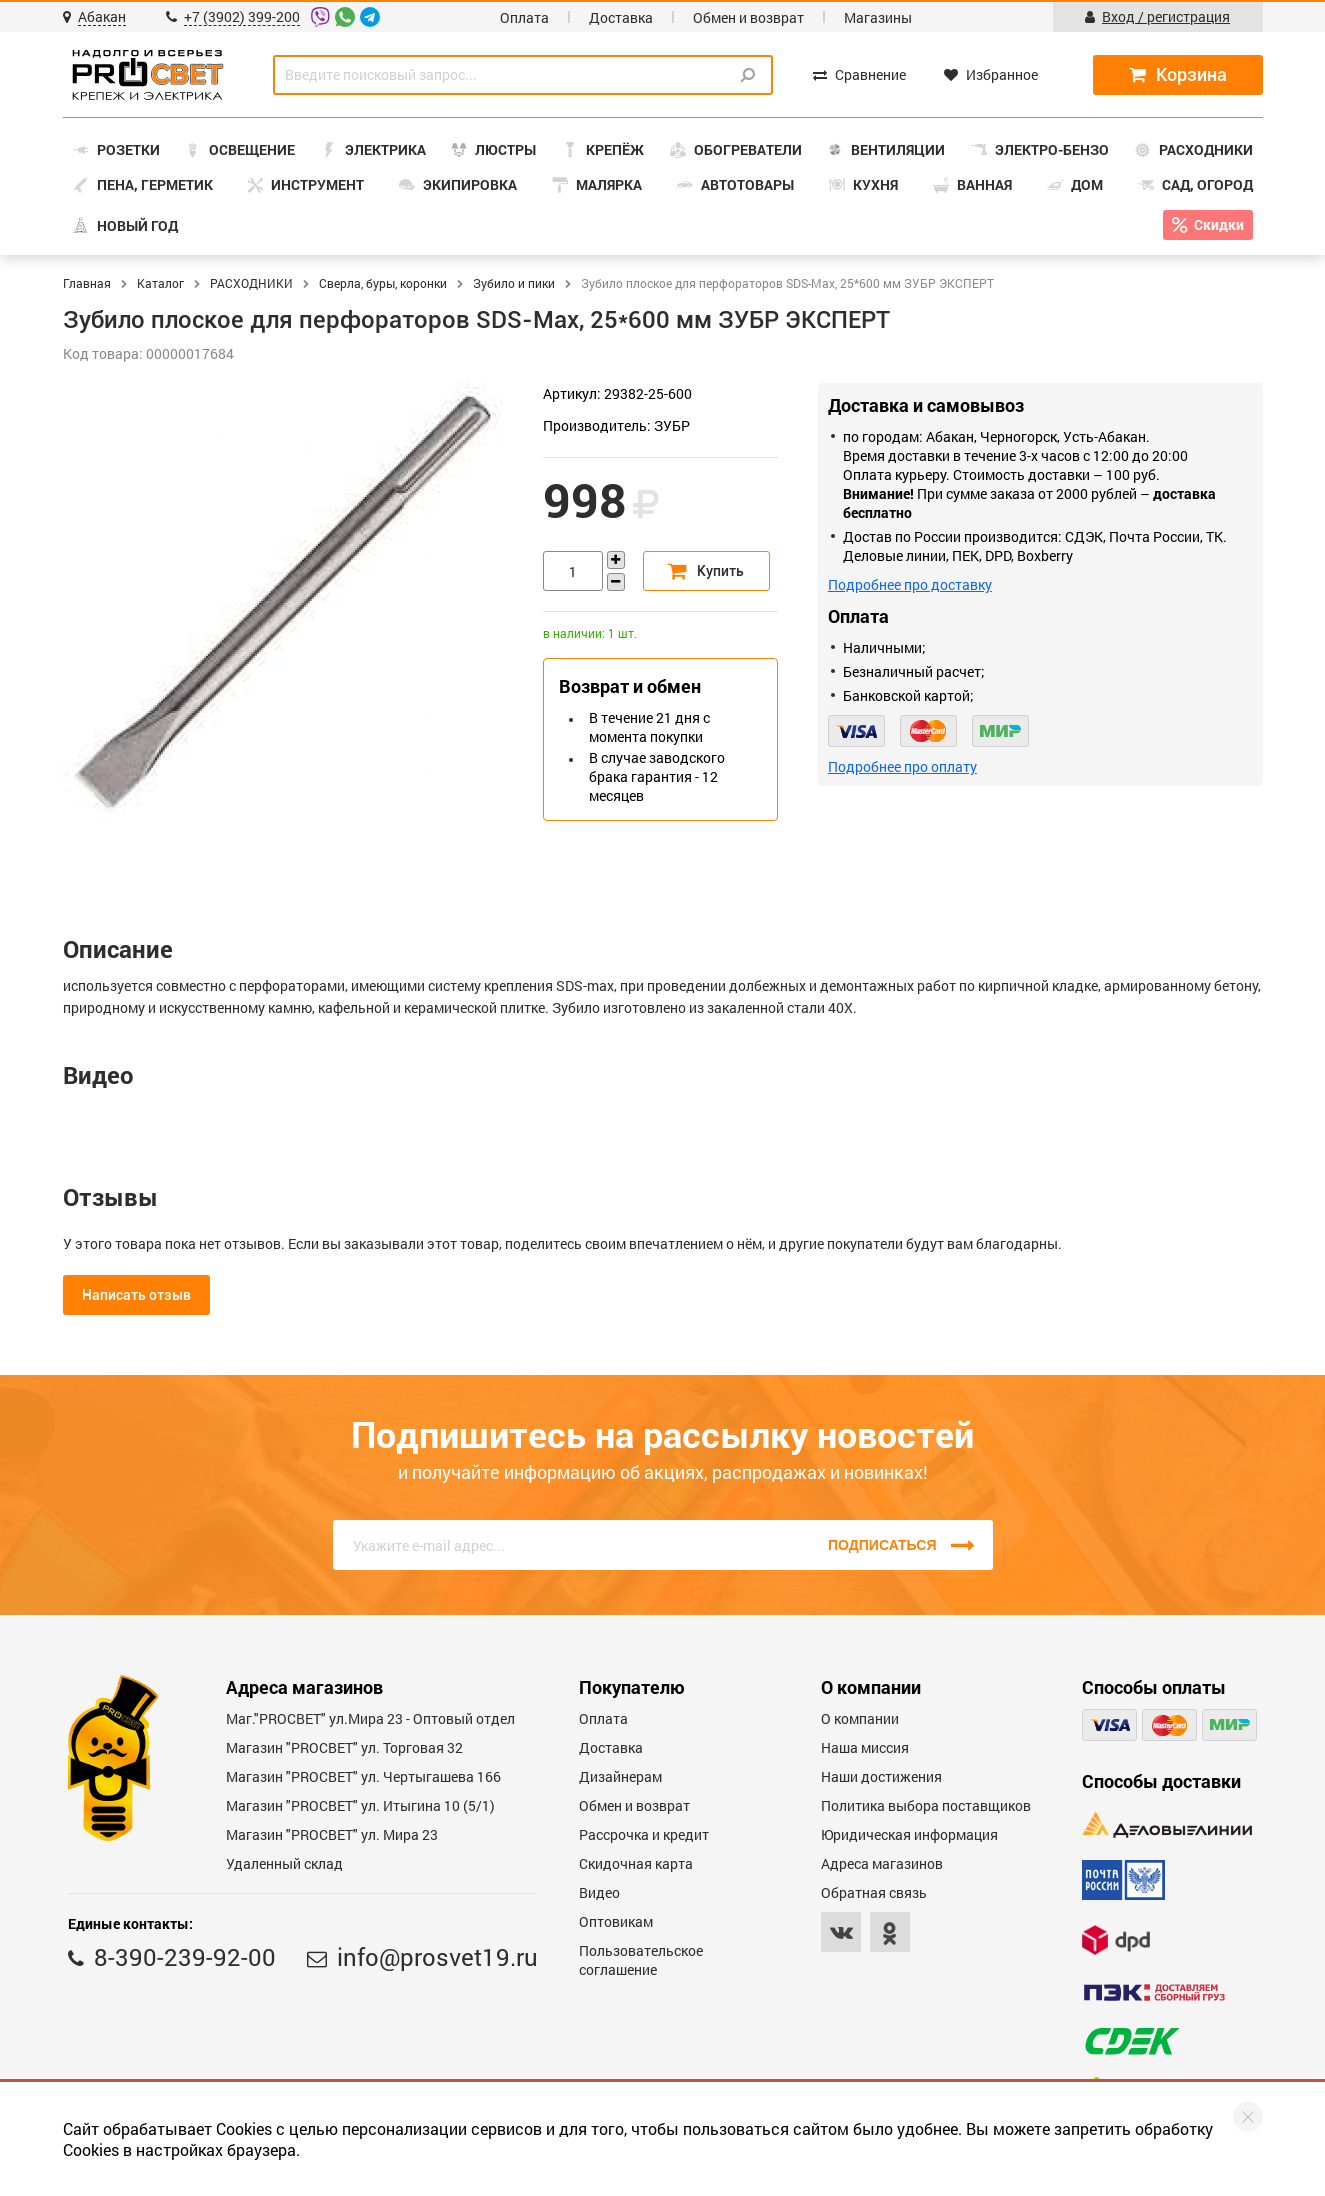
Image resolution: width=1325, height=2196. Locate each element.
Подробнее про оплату (902, 766)
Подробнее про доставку (910, 584)
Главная (87, 283)
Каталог (160, 283)
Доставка (621, 17)
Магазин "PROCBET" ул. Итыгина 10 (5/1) (360, 1805)
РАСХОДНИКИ (251, 283)
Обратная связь (874, 1892)
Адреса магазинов (882, 1863)
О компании (860, 1718)
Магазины (878, 17)
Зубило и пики (514, 283)
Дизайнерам (620, 1776)
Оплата (524, 17)
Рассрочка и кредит (644, 1834)
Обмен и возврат (748, 17)
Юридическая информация (909, 1834)
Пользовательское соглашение (641, 1960)
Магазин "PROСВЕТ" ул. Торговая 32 (344, 1747)
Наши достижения (881, 1776)
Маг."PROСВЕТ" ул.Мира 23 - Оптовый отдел (370, 1718)
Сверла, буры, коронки (383, 283)
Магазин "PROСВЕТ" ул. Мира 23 (332, 1834)
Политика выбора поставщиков (926, 1805)
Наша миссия (865, 1747)
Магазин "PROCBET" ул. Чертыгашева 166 (363, 1776)
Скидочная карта (636, 1863)
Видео (599, 1892)
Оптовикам (616, 1921)
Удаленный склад (284, 1863)
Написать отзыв (136, 1295)
